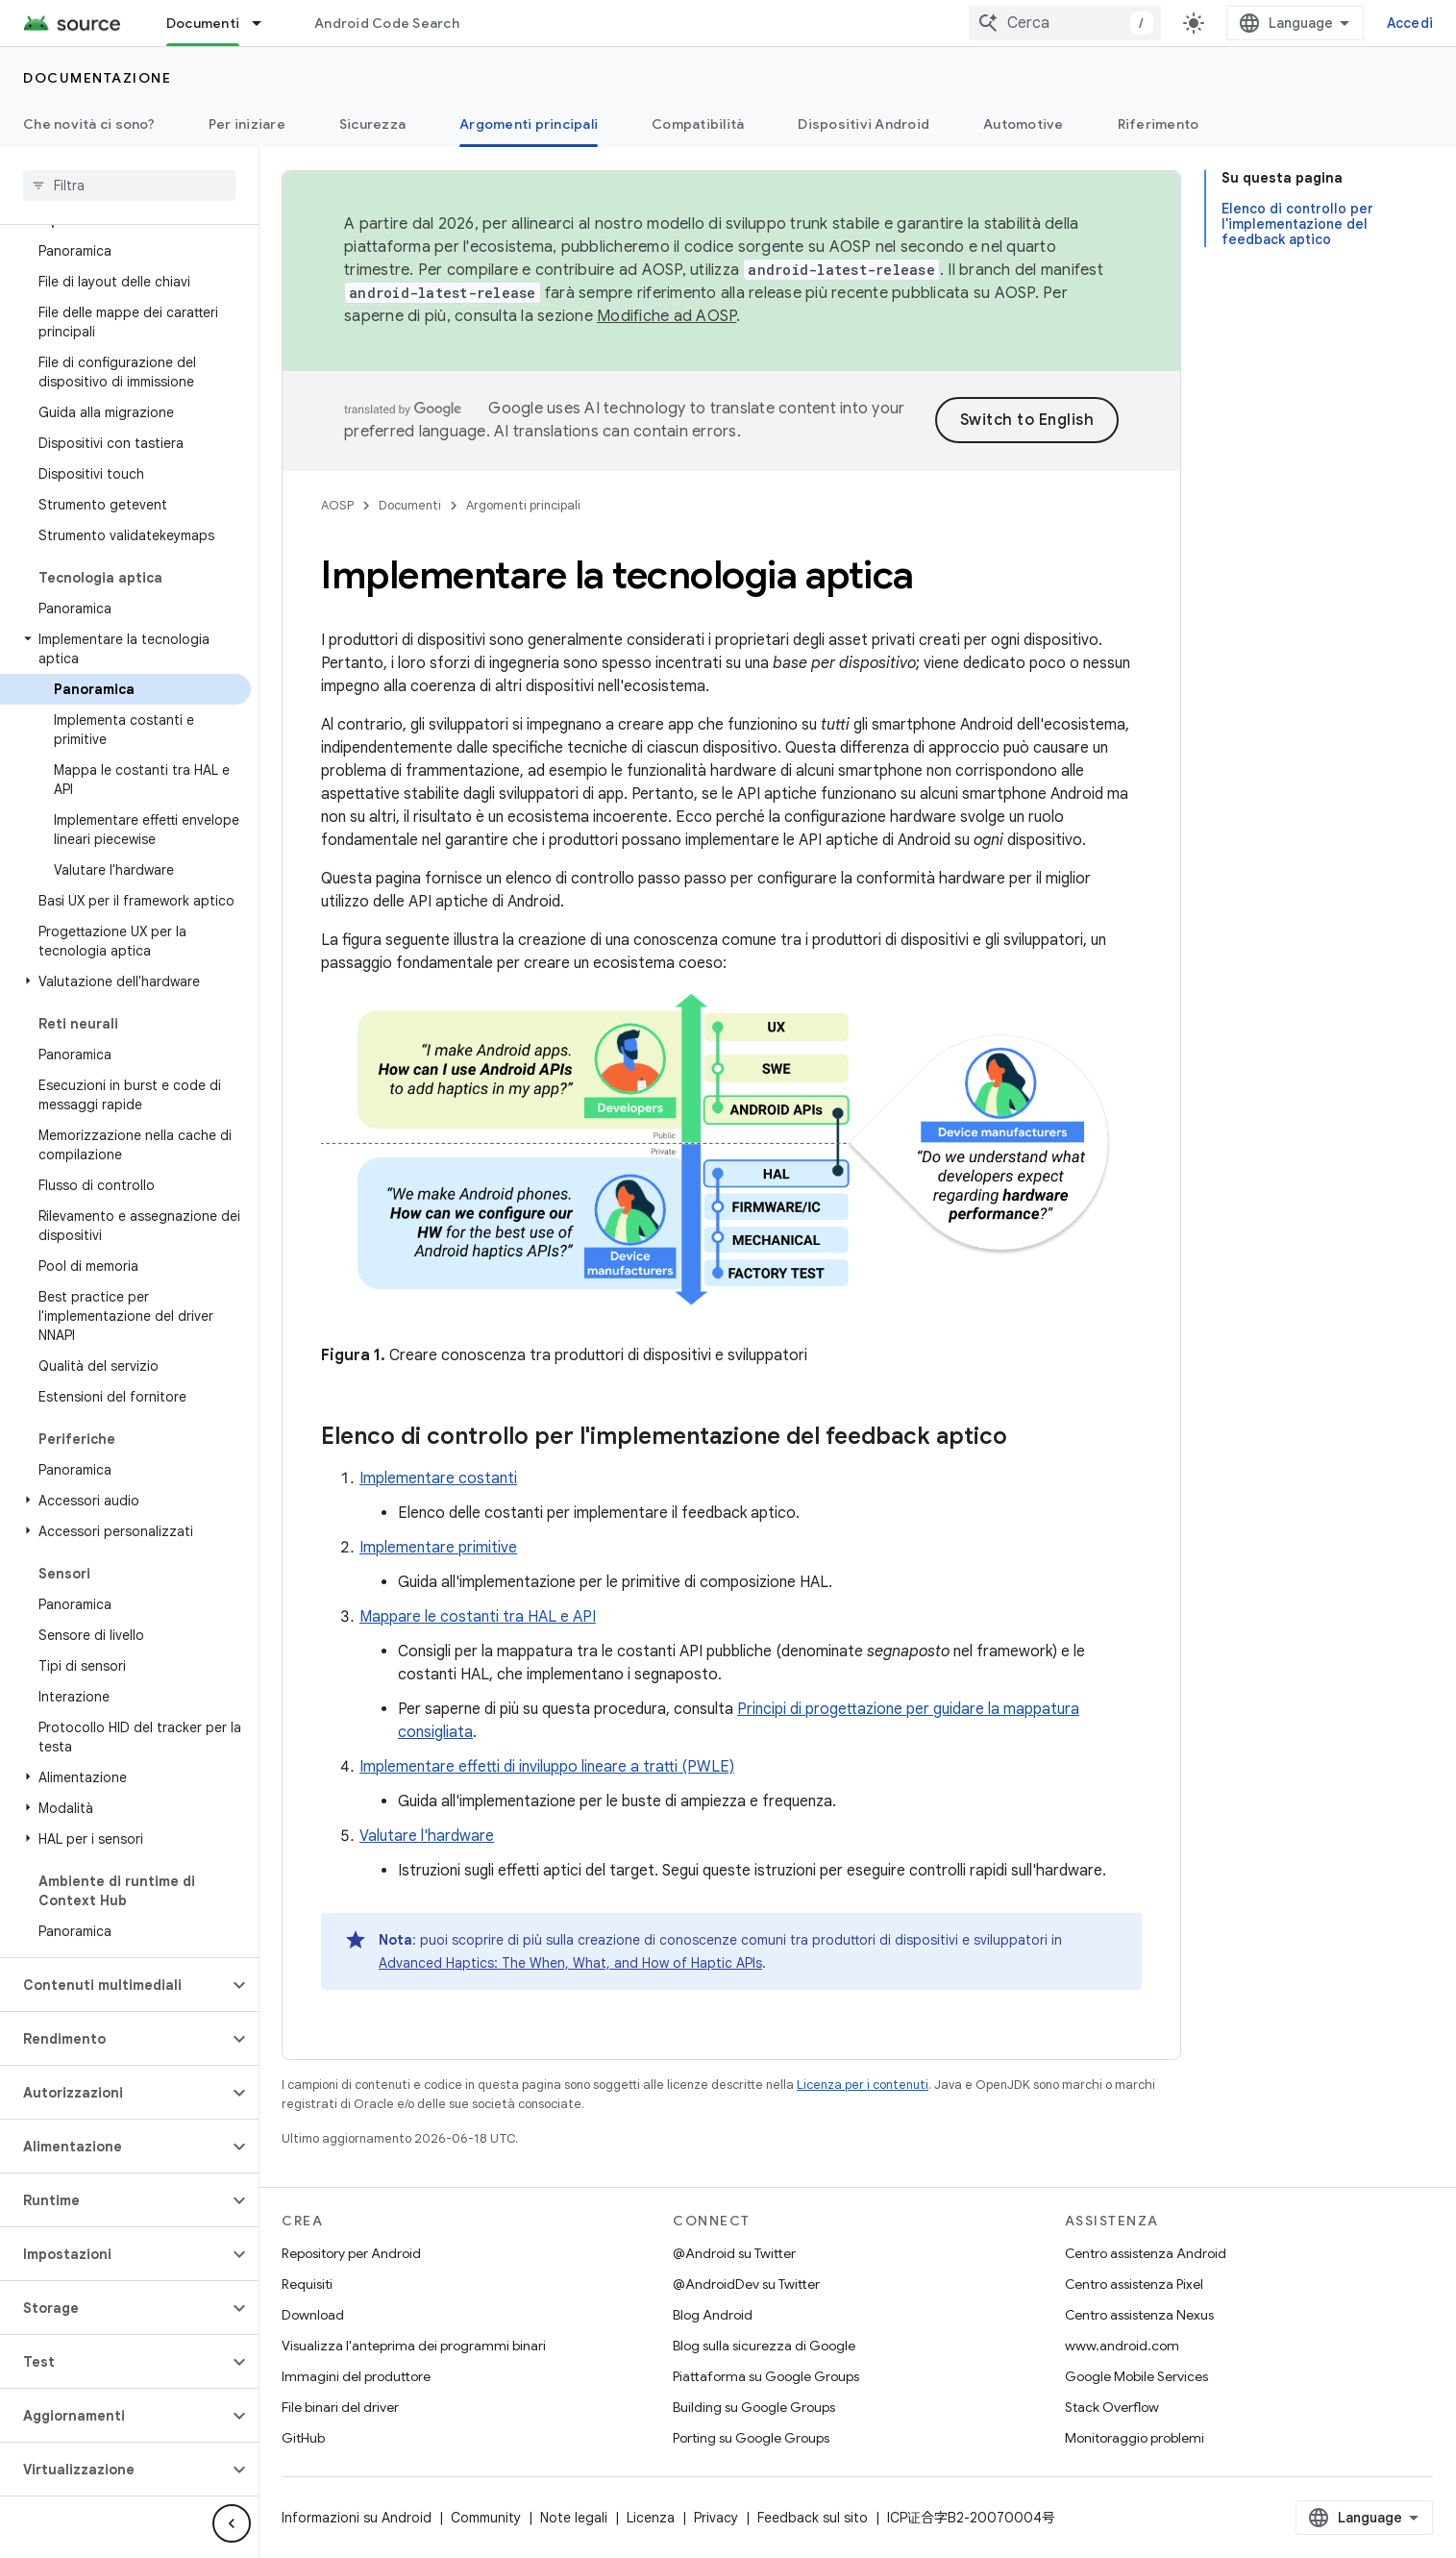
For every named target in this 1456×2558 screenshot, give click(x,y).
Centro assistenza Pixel (1134, 2284)
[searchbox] (129, 185)
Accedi (1410, 23)
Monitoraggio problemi (1134, 2437)
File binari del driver (340, 2407)
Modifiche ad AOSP (666, 316)
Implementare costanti (438, 1478)
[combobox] (1065, 23)
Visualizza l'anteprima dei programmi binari (414, 2345)
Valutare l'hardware (426, 1836)
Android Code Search (386, 23)
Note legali (573, 2517)
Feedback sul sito (812, 2517)
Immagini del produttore (356, 2376)
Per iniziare (247, 124)
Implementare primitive (438, 1547)
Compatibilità (698, 124)
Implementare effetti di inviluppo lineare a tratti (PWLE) (546, 1766)
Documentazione (97, 78)
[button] (125, 649)
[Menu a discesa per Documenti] (265, 23)
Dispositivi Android (863, 124)
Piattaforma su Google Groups (766, 2376)
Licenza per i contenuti (862, 2084)
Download (313, 2314)
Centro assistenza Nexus (1139, 2314)
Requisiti (307, 2284)
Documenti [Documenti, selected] (202, 23)
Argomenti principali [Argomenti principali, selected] (528, 124)
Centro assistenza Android (1145, 2253)
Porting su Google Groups (751, 2437)
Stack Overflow (1112, 2407)
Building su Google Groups (754, 2407)
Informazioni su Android (357, 2517)
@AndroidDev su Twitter (746, 2284)
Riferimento (1158, 124)
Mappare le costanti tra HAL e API (477, 1617)
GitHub (303, 2437)
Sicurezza (372, 124)
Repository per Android (351, 2253)
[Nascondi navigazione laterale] (231, 2523)
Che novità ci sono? (89, 124)
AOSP (337, 505)
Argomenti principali (523, 505)
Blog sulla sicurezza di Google (764, 2345)
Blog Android (713, 2314)
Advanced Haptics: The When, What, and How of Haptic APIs (570, 1963)
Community (486, 2517)
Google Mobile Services (1136, 2376)
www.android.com (1122, 2345)
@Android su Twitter (734, 2253)
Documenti (410, 505)
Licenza (651, 2517)
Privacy (716, 2517)
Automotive (1023, 124)
